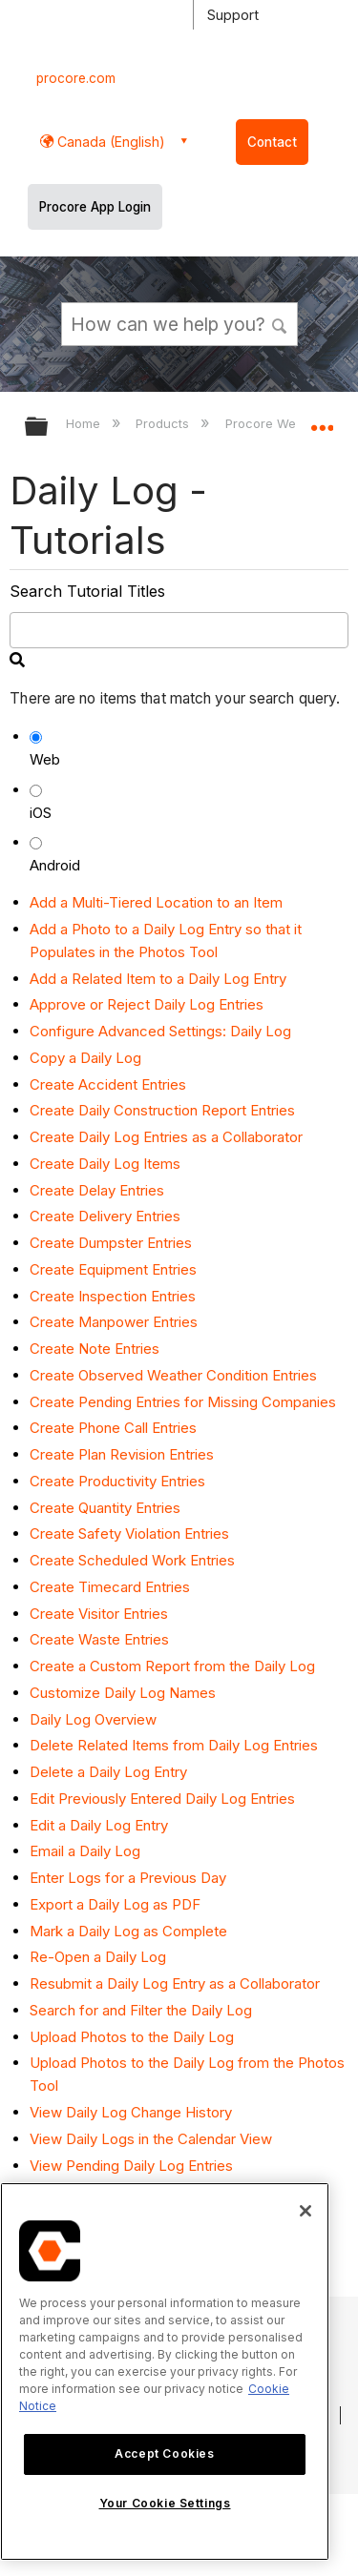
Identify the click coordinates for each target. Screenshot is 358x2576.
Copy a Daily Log (85, 1058)
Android (55, 865)
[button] (280, 323)
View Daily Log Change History (131, 2112)
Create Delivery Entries (105, 1216)
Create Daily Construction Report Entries (162, 1110)
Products (164, 423)
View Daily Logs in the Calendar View (151, 2139)
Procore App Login (95, 207)
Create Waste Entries (99, 1639)
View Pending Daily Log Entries (131, 2166)
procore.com (76, 78)
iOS (41, 813)
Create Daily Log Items (105, 1164)
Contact (272, 142)
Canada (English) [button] (109, 141)
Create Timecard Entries (110, 1587)
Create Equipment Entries (113, 1269)
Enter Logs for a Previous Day (128, 1878)
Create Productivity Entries (117, 1481)
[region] (164, 2371)
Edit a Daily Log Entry (99, 1825)
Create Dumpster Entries (111, 1243)
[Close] (305, 2211)
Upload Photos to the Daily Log (132, 2037)
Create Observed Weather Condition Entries (173, 1375)
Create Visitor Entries (99, 1614)
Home (85, 423)
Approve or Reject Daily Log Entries (146, 1004)
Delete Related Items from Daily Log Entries (174, 1745)
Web (45, 759)
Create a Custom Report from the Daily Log (172, 1666)
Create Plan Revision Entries (122, 1454)
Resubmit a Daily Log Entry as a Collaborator (175, 1983)
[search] (178, 630)
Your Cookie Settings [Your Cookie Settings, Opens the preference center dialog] (165, 2503)
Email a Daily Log (85, 1851)
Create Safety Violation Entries (129, 1533)
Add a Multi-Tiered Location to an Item (156, 902)
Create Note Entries (94, 1348)
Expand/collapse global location (321, 420)
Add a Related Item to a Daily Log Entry (158, 979)
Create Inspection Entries (113, 1296)
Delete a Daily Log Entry (108, 1772)
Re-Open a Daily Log (98, 1957)
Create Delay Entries (97, 1190)
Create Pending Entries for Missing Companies (183, 1402)
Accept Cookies (164, 2453)
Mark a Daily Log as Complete (128, 1931)
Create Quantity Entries (105, 1508)
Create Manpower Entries (114, 1322)
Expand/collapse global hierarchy (49, 427)
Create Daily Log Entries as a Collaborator (166, 1137)
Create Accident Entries (108, 1084)
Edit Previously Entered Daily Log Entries (162, 1798)
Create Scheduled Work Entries (132, 1560)
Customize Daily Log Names (123, 1693)
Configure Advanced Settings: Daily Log (160, 1031)
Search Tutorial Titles (87, 591)
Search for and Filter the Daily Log (141, 2010)
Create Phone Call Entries (113, 1428)
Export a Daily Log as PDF (115, 1904)
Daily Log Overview (93, 1719)
